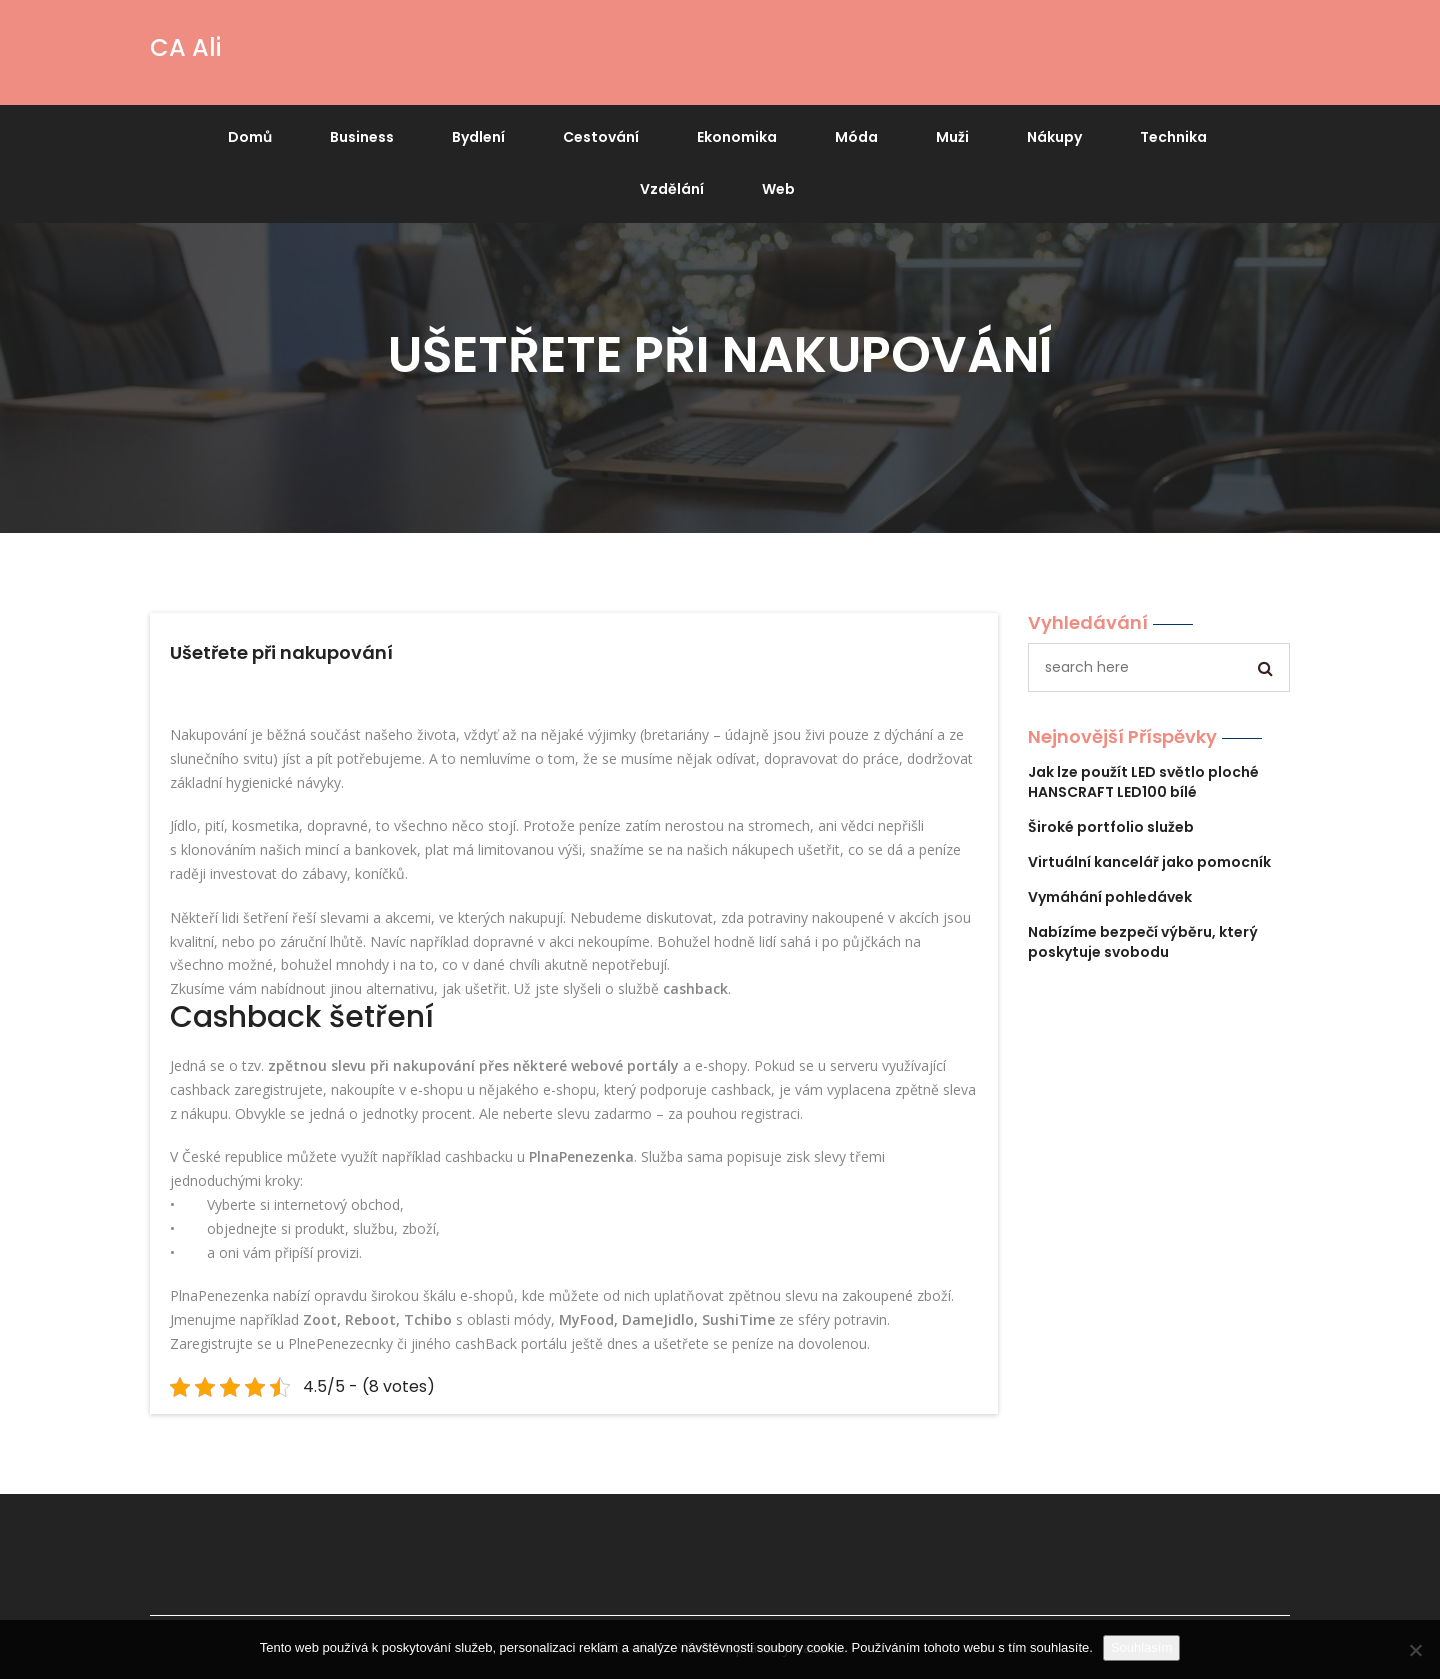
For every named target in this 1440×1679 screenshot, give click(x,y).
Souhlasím (1141, 1647)
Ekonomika (737, 137)
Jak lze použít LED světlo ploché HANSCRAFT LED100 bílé (1143, 782)
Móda (856, 137)
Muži (952, 137)
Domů (250, 137)
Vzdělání (672, 189)
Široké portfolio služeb (1111, 827)
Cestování (601, 137)
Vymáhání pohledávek (1110, 897)
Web (778, 189)
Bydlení (478, 137)
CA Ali (185, 47)
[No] (1415, 1650)
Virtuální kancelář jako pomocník (1149, 862)
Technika (1173, 137)
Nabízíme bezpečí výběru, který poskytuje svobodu (1143, 942)
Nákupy (1054, 137)
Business (362, 137)
